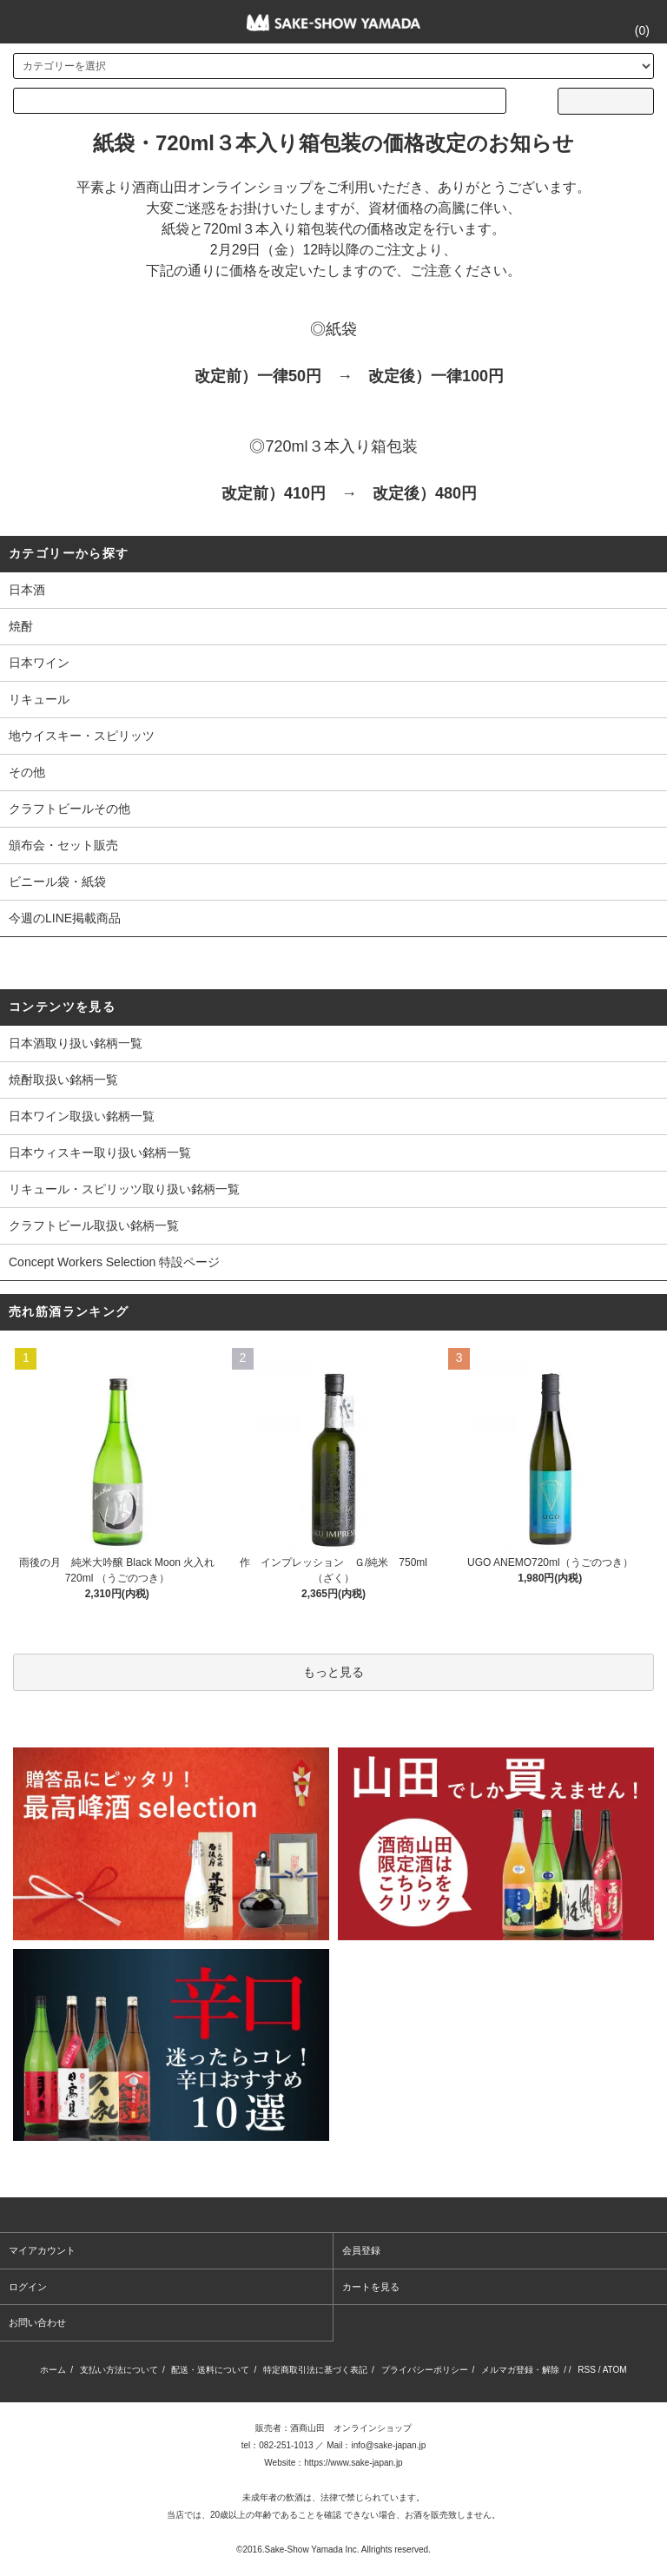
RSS (587, 2370)
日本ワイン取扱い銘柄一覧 (82, 1116)
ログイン (28, 2287)
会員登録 (361, 2250)
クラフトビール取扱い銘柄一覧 (94, 1225)
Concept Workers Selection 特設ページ (114, 1262)
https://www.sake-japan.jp (353, 2462)
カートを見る (371, 2287)
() (632, 30)
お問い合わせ (37, 2322)
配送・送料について (210, 2370)
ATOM (615, 2370)
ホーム (53, 2370)
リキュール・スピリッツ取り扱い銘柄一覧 (124, 1189)
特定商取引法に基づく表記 (315, 2370)
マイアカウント (42, 2250)
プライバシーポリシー (424, 2370)
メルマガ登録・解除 (520, 2370)
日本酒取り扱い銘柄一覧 (75, 1043)
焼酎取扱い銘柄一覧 (63, 1080)
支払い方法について (119, 2370)
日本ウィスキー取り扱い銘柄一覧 (100, 1152)
